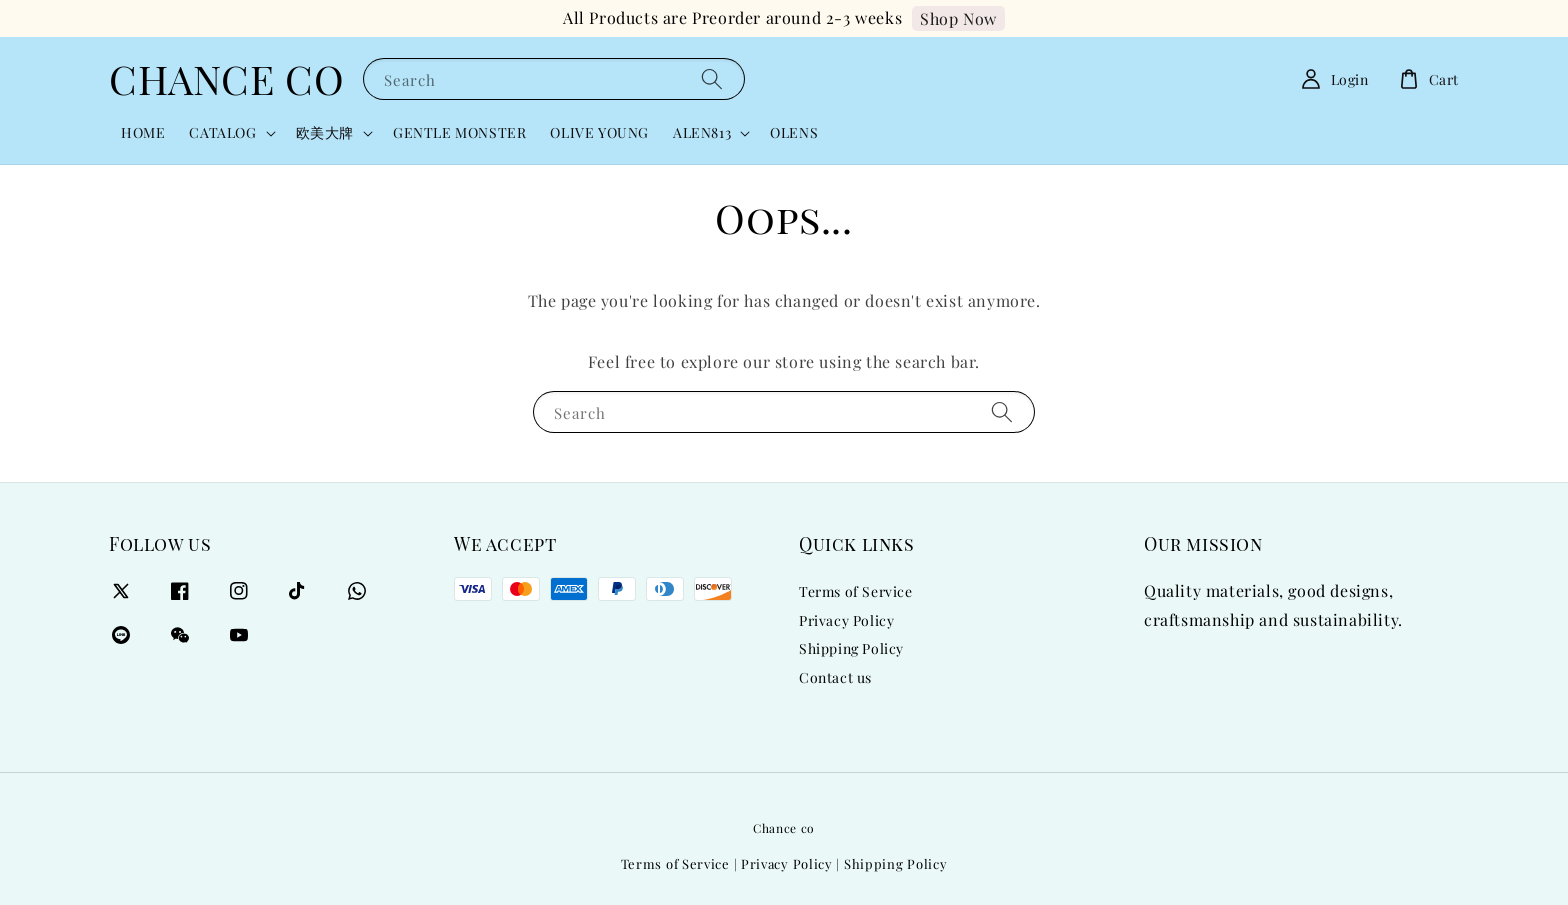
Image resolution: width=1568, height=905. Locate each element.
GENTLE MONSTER (459, 132)
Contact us (835, 677)
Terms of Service (856, 592)
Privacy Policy (846, 620)
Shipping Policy (851, 648)
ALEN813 (702, 133)
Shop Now (958, 18)
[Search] (712, 78)
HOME (143, 132)
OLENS (794, 132)
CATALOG (222, 133)
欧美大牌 (325, 133)
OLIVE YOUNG (599, 132)
